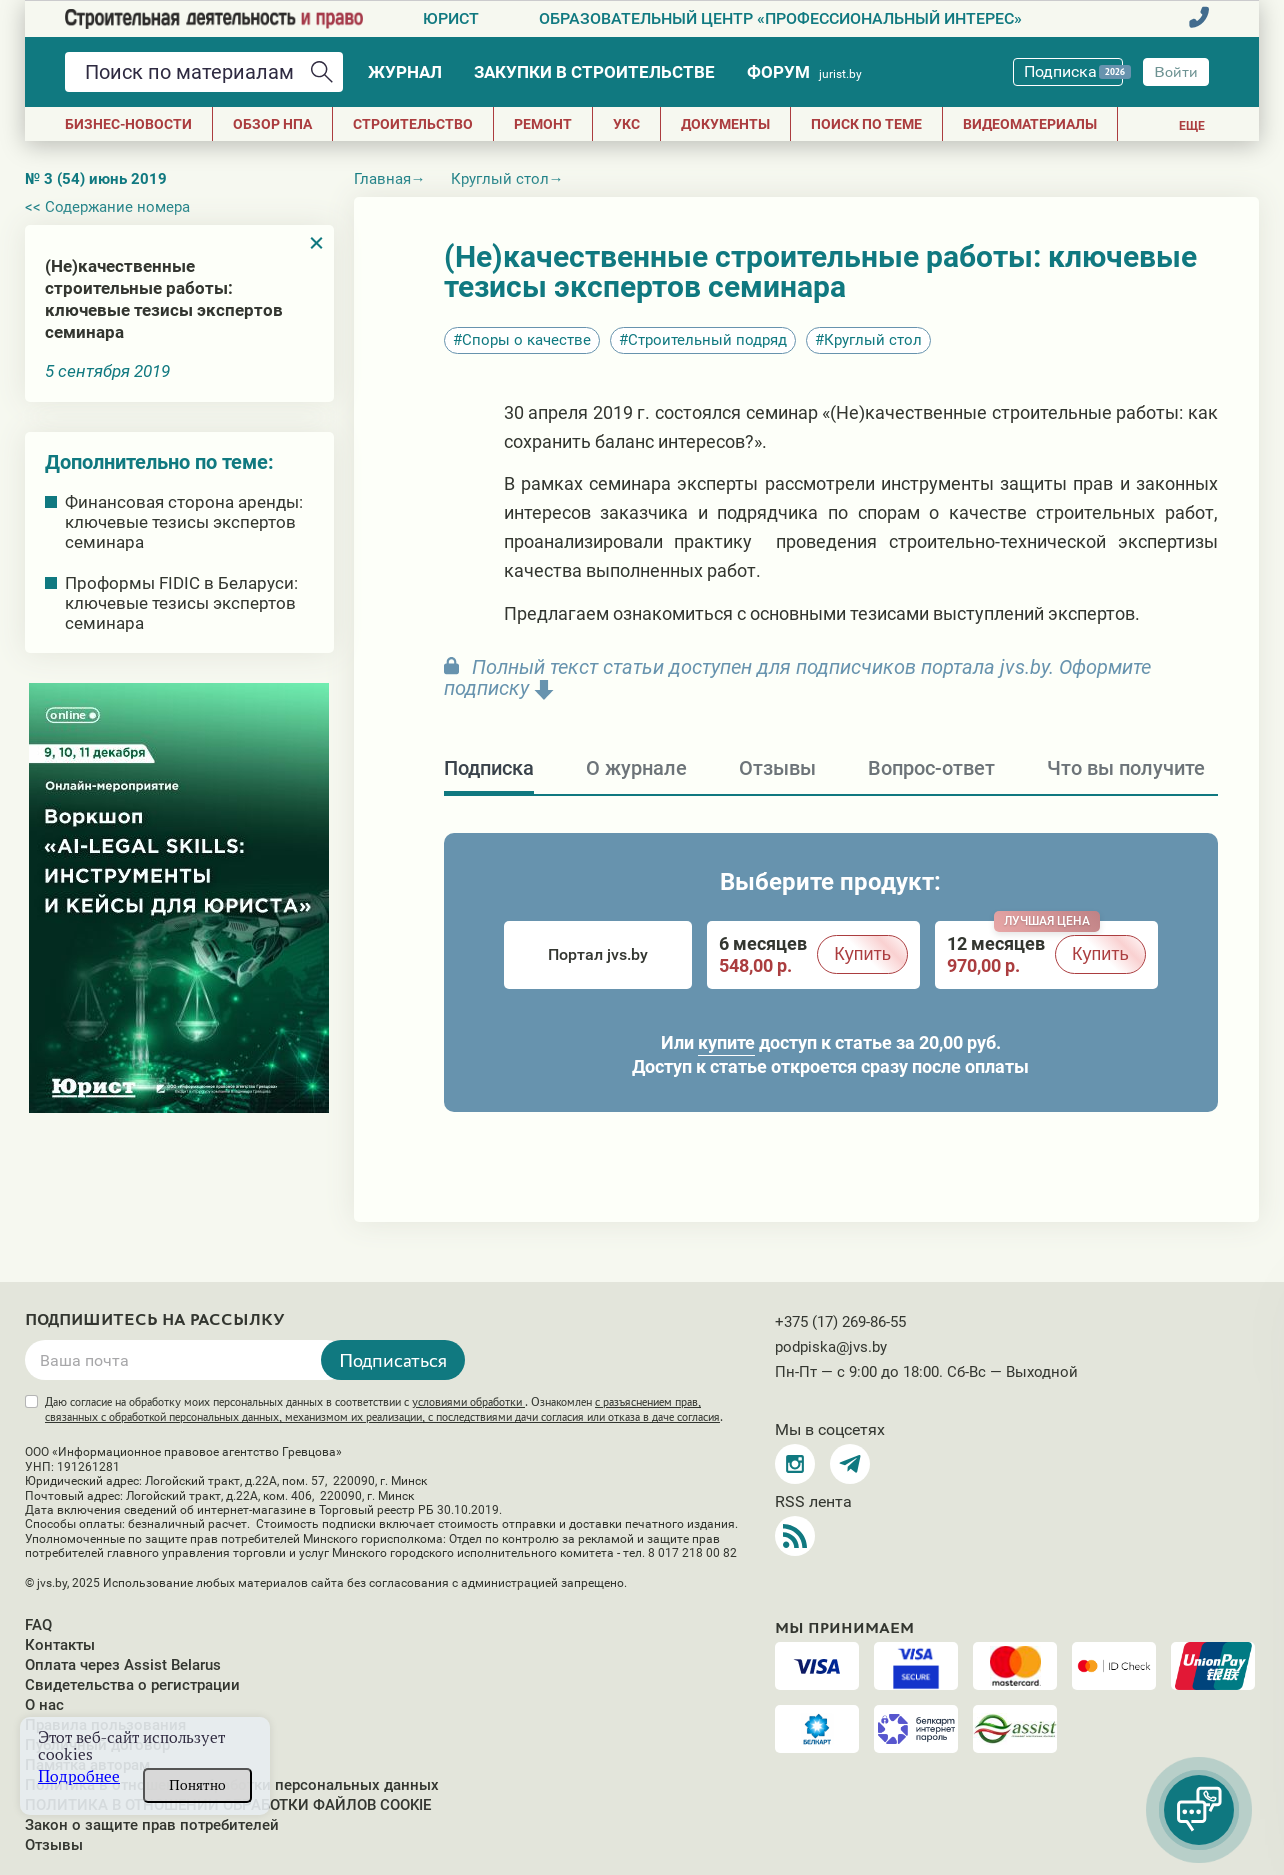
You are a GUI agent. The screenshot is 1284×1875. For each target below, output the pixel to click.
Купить (862, 954)
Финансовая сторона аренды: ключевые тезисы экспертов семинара (184, 522)
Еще (1192, 126)
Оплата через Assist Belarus (123, 1665)
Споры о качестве (526, 340)
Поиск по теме (866, 124)
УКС (626, 124)
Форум (804, 72)
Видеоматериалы (1030, 124)
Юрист (451, 18)
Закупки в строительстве (594, 72)
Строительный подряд (707, 340)
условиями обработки (468, 1402)
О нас (44, 1705)
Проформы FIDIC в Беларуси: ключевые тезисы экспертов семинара (181, 603)
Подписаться (393, 1360)
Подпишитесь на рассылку (155, 1320)
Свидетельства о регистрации (132, 1685)
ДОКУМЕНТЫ (725, 124)
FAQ (38, 1625)
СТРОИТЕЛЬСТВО (413, 124)
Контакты (60, 1645)
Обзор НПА (272, 124)
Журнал (405, 72)
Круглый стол (873, 340)
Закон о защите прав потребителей (152, 1825)
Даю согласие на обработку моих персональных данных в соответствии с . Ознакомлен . (384, 1409)
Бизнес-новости (128, 124)
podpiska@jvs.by (831, 1347)
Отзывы (54, 1845)
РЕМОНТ (543, 124)
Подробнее (79, 1776)
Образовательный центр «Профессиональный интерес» (780, 18)
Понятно (197, 1785)
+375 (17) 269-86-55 (840, 1322)
